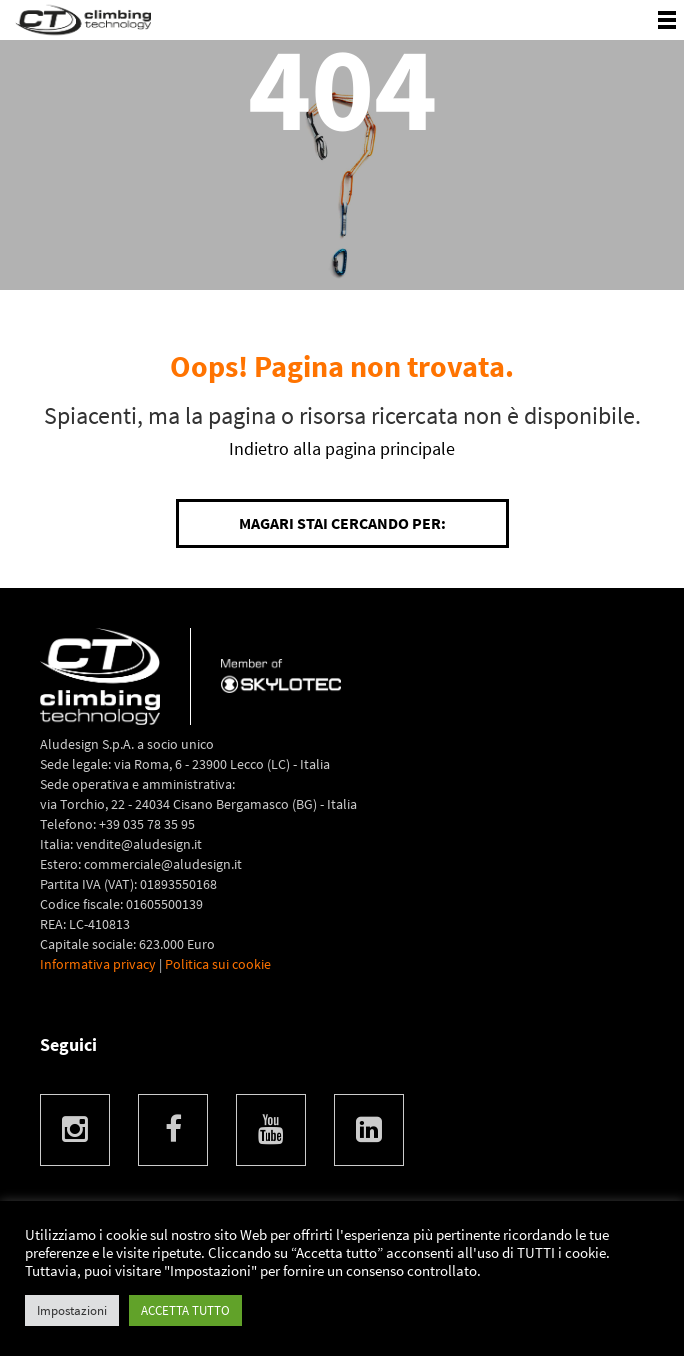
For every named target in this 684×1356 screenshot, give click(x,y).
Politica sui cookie (218, 964)
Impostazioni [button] (72, 1310)
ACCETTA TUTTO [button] (185, 1310)
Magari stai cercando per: (342, 523)
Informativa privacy (98, 964)
